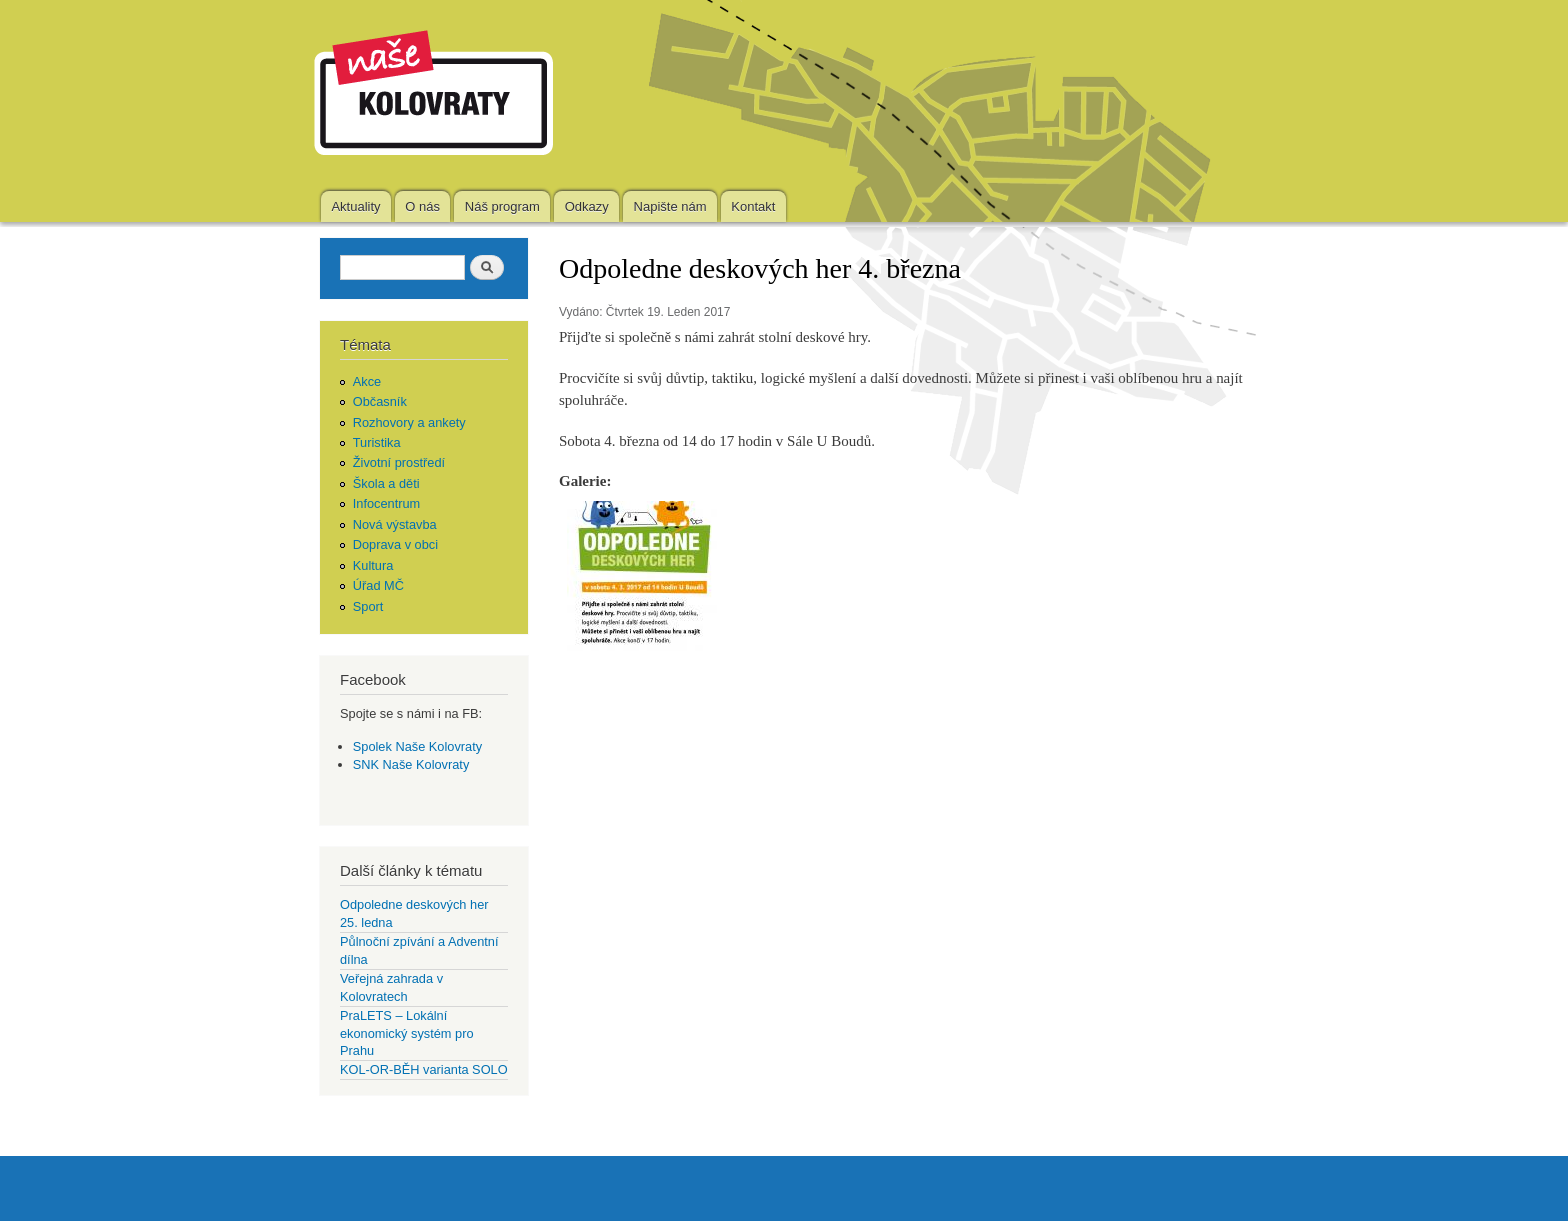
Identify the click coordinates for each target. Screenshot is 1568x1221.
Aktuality (355, 206)
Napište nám (670, 206)
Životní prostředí (399, 462)
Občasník (380, 401)
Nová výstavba (395, 524)
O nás (422, 206)
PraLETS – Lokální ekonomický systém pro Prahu (407, 1033)
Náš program (502, 206)
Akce (367, 381)
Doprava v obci (395, 544)
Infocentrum (387, 503)
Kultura (373, 565)
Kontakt (753, 206)
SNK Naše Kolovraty (411, 764)
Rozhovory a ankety (409, 422)
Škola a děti (386, 483)
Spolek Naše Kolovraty (417, 746)
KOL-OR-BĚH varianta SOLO (424, 1069)
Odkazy (587, 206)
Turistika (377, 442)
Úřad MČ (378, 585)
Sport (368, 606)
